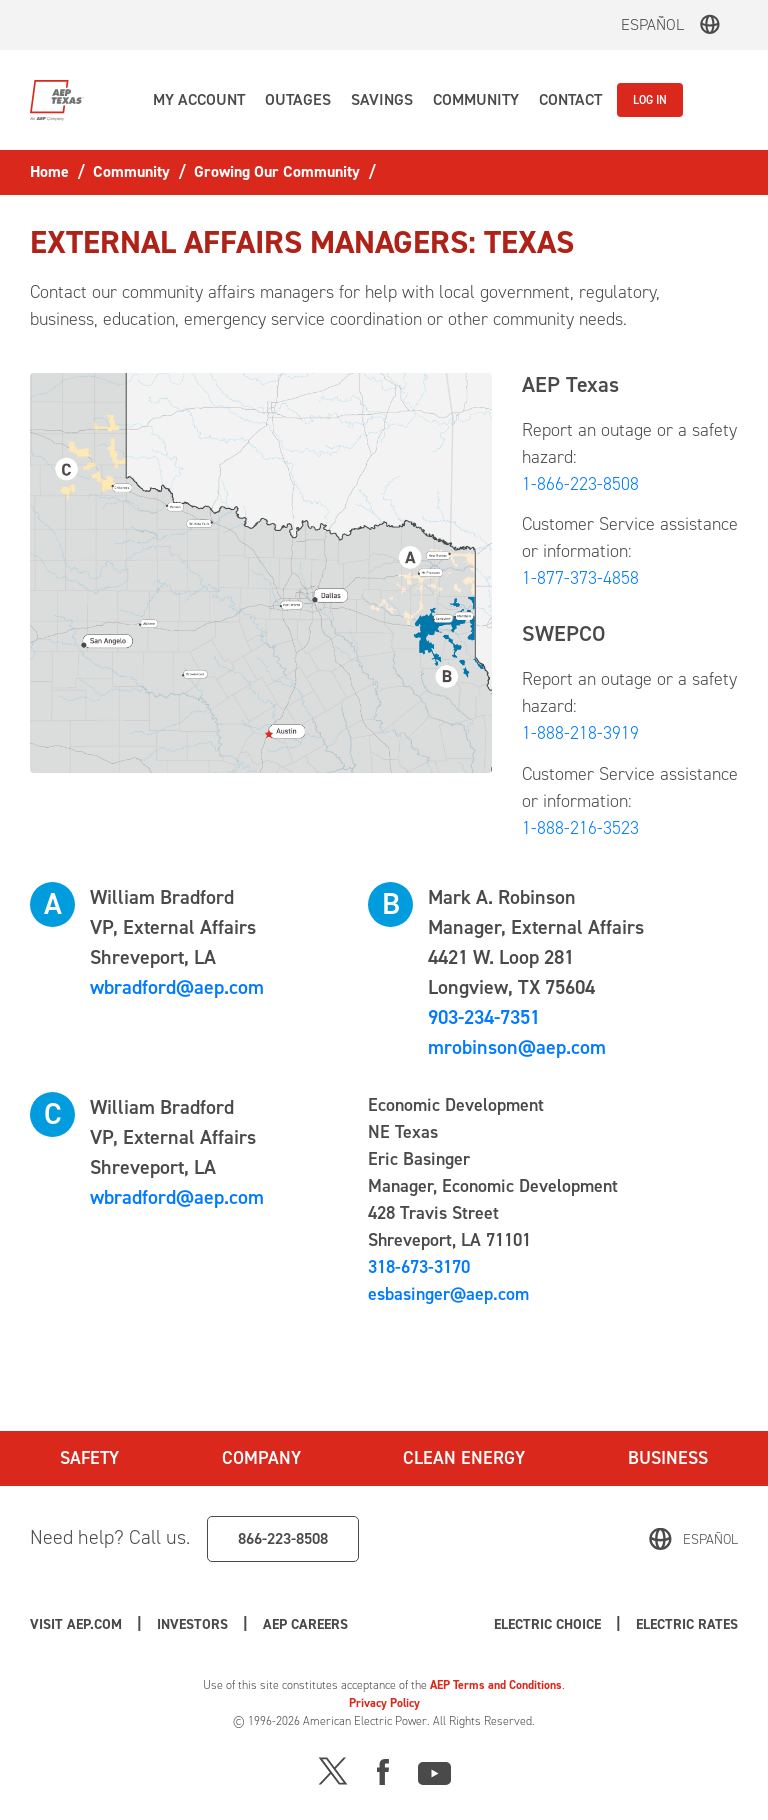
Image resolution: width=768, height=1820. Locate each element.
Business (668, 1458)
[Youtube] (434, 1770)
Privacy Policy (384, 1703)
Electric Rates (687, 1624)
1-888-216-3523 (580, 828)
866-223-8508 (283, 1538)
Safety (89, 1458)
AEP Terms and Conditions (496, 1685)
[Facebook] (383, 1770)
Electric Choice (547, 1624)
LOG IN (650, 100)
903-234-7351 (484, 1017)
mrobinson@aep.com (517, 1047)
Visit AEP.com (76, 1624)
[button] (199, 100)
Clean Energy (464, 1458)
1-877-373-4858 (580, 578)
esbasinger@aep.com (448, 1294)
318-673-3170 (419, 1267)
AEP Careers (305, 1624)
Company (261, 1458)
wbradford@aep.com (177, 987)
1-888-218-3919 (580, 733)
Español (652, 24)
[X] (333, 1770)
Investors (192, 1624)
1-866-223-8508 (580, 484)
